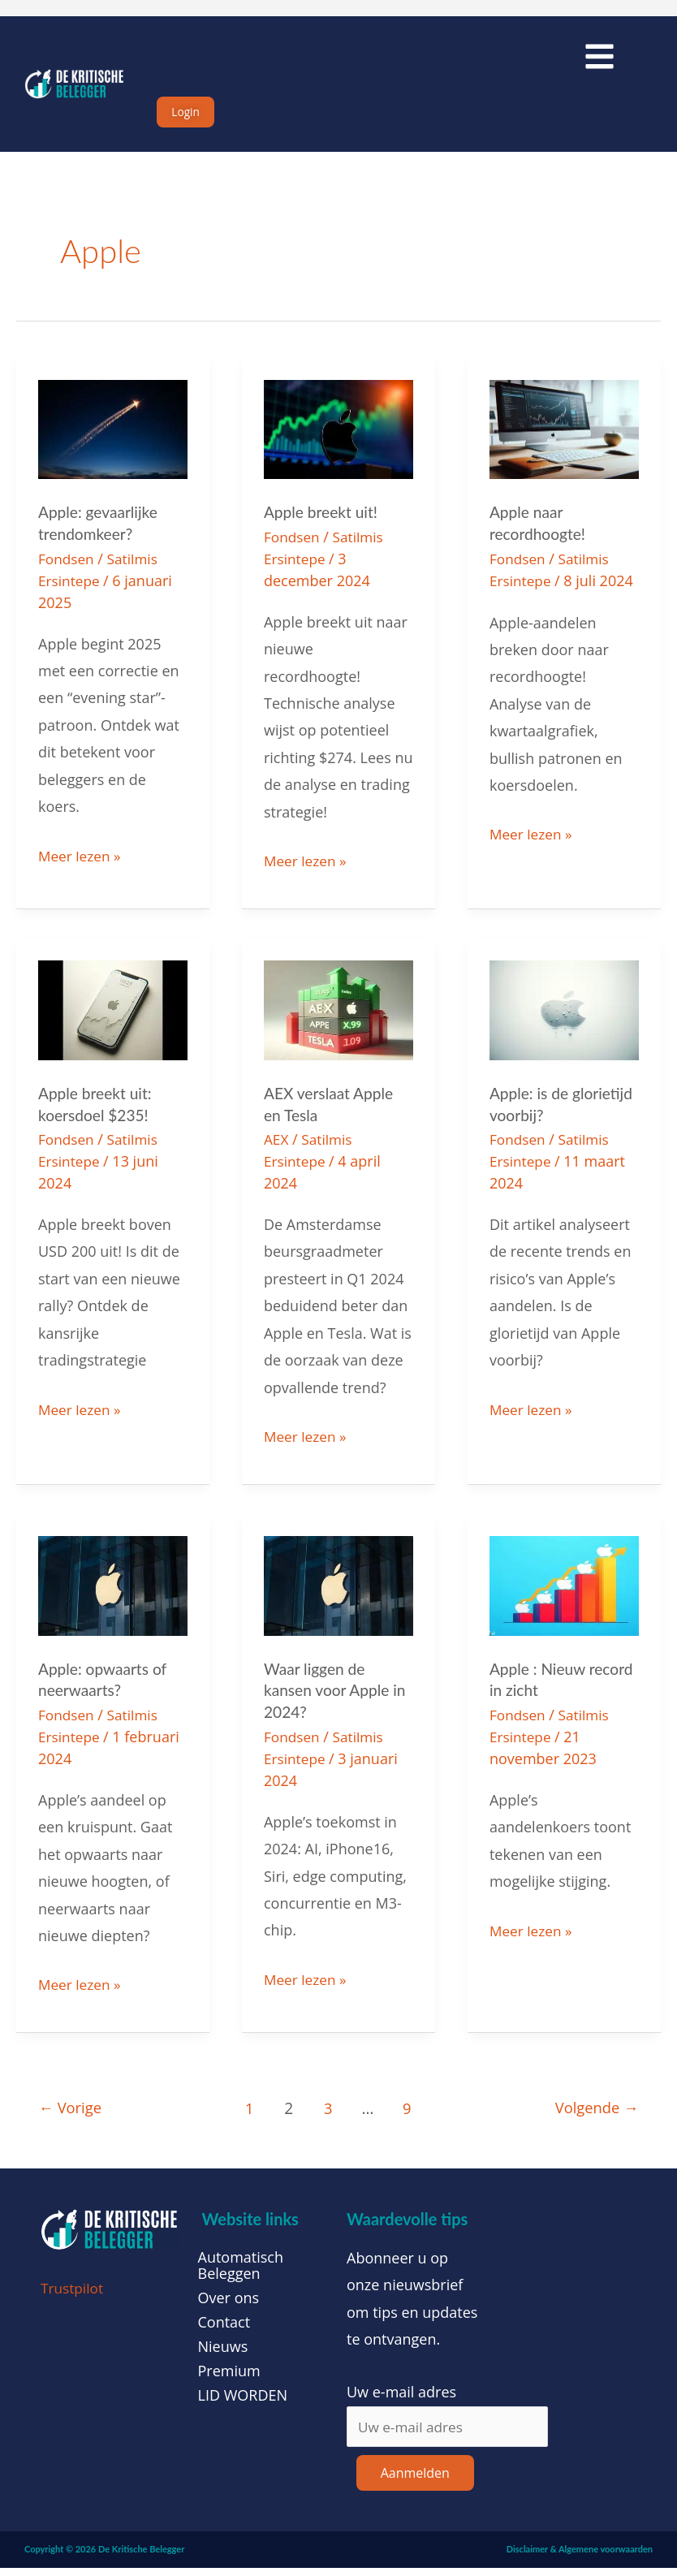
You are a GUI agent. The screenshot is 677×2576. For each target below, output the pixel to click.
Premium (229, 2378)
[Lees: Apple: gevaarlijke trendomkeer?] (113, 442)
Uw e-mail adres (401, 2399)
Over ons (229, 2305)
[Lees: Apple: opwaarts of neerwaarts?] (113, 1593)
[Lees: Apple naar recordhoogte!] (564, 442)
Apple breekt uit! (323, 526)
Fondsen (67, 571)
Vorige (73, 2115)
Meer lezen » (81, 865)
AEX (277, 1150)
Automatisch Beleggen (241, 2272)
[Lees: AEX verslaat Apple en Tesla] (338, 1021)
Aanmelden (415, 2482)
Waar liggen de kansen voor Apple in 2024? (338, 1699)
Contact (224, 2329)
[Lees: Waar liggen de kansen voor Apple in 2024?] (338, 1593)
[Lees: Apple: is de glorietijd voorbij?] (564, 1021)
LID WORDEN (243, 2402)
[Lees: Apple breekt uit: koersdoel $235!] (113, 1021)
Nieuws (223, 2353)
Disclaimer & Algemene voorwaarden (580, 2557)
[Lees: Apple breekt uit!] (338, 442)
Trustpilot (73, 2295)
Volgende (593, 2115)
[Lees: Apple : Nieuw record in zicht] (564, 1593)
